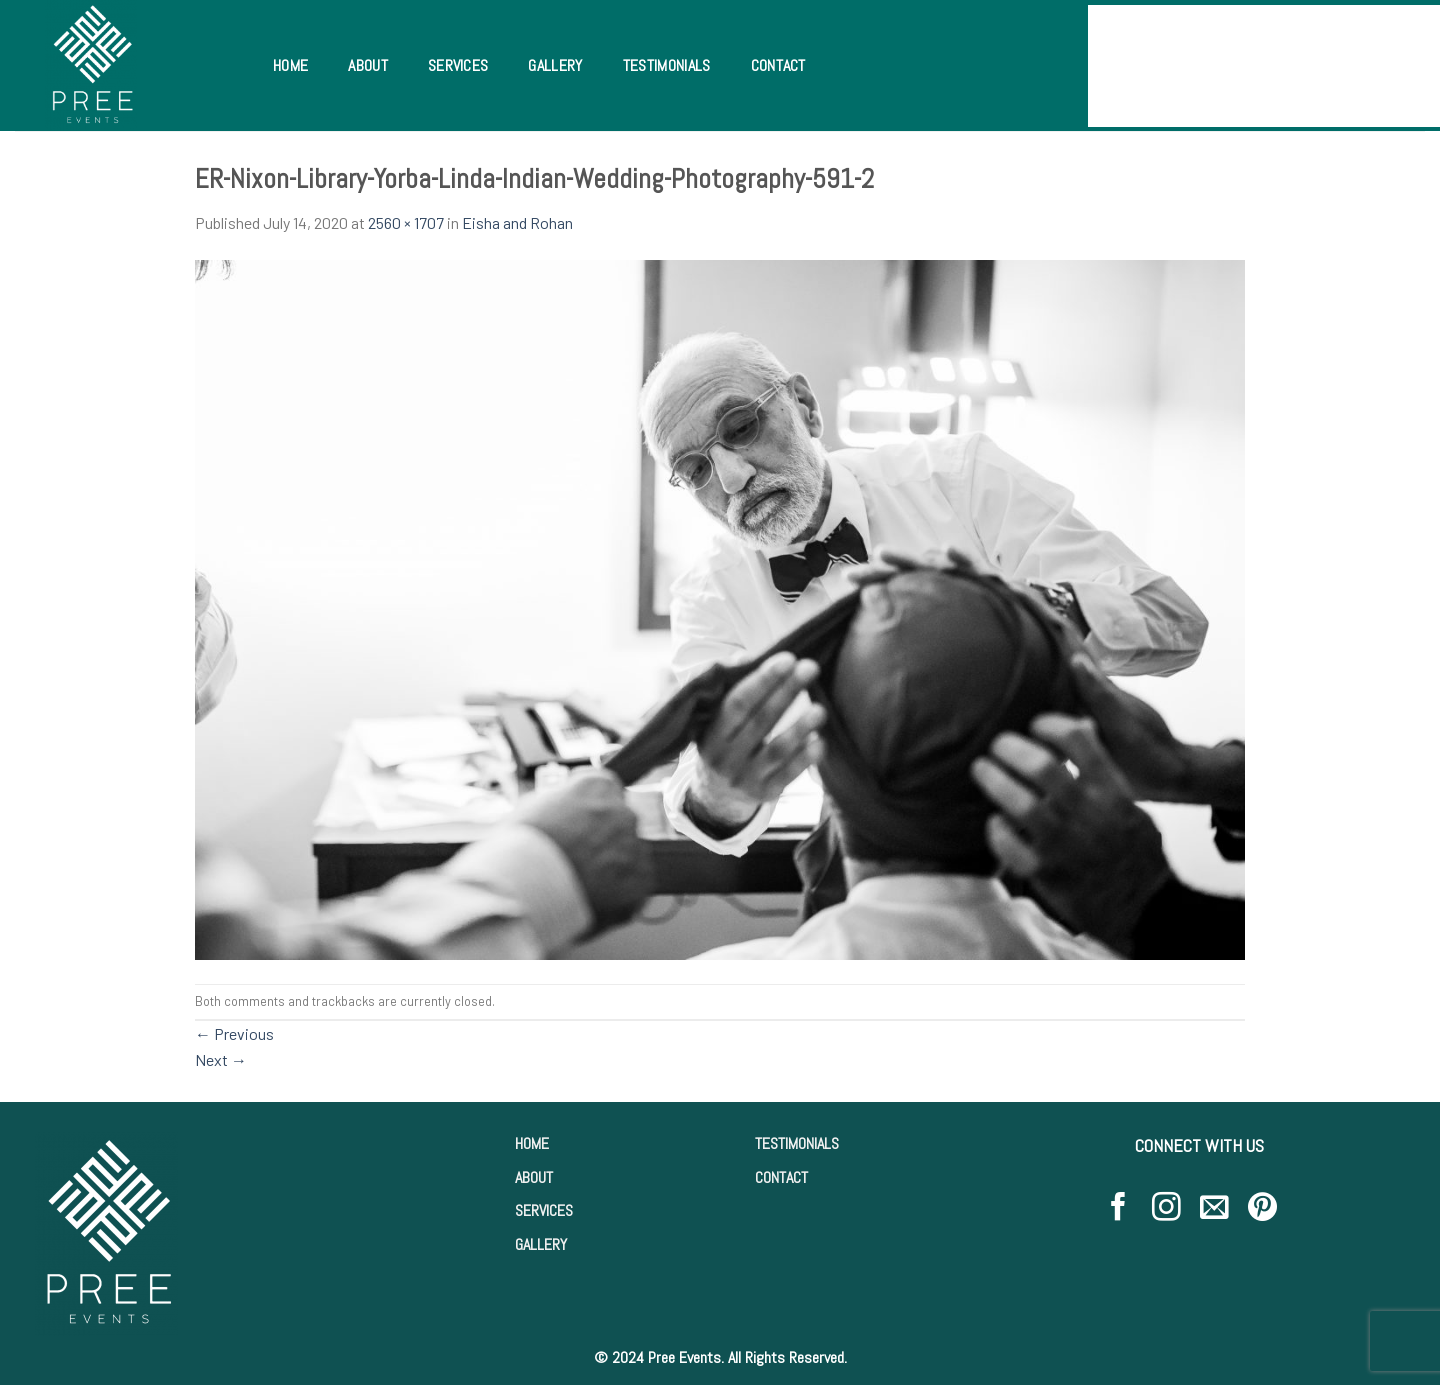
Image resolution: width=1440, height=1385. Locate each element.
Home (290, 65)
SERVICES (544, 1210)
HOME (532, 1143)
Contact (778, 65)
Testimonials (667, 65)
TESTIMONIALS (797, 1143)
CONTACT (781, 1177)
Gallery (555, 65)
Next (221, 1059)
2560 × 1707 (406, 222)
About (368, 65)
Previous (234, 1033)
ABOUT (534, 1177)
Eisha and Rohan (517, 222)
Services (458, 65)
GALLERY (541, 1244)
